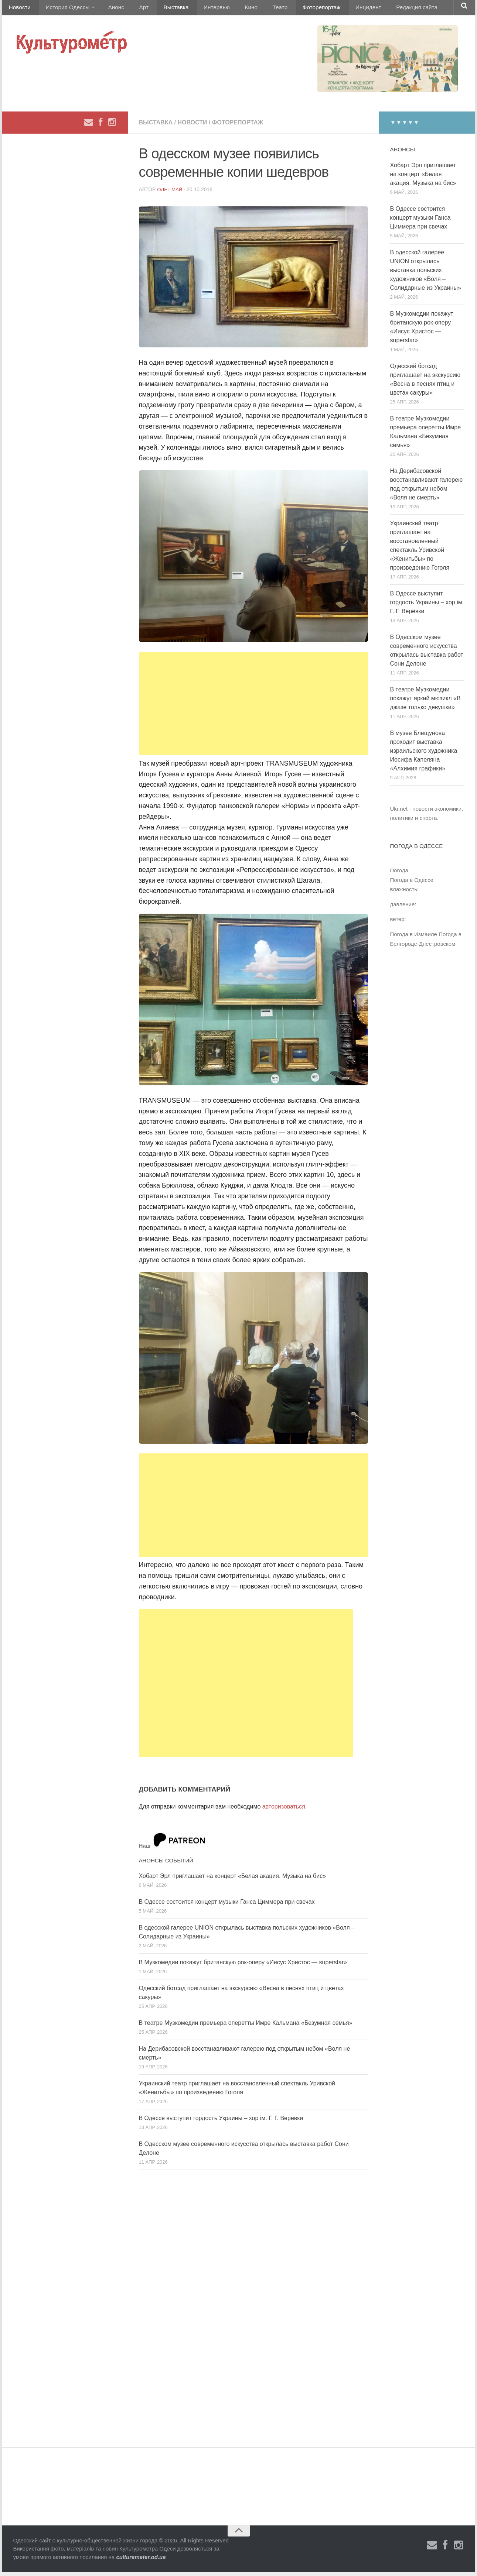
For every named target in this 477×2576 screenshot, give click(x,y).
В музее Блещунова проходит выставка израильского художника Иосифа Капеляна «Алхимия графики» (423, 754)
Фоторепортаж (293, 9)
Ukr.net (399, 812)
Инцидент (336, 9)
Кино (230, 9)
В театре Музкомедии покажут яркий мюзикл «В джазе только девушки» (425, 702)
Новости (18, 9)
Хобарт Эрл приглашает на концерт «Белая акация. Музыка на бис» (232, 1879)
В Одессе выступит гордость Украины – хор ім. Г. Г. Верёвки (221, 2122)
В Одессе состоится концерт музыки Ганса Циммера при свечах (227, 1905)
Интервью (199, 9)
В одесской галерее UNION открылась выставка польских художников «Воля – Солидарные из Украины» (425, 274)
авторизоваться (283, 1810)
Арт (134, 9)
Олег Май (170, 193)
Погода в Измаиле (413, 938)
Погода (399, 874)
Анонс (110, 9)
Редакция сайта (381, 9)
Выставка (162, 9)
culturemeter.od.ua (141, 2561)
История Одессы (63, 9)
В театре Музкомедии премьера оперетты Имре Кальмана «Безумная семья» (245, 2026)
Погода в (411, 883)
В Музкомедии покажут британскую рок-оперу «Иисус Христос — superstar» (243, 1966)
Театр (255, 9)
